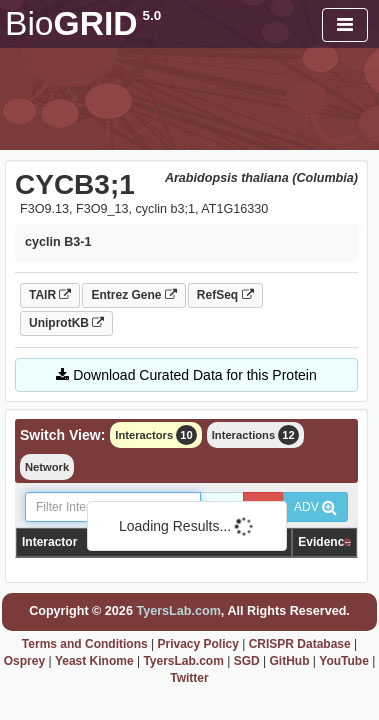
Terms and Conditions (85, 644)
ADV (315, 507)
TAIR (50, 295)
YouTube (344, 661)
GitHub (289, 661)
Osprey (24, 661)
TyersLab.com (178, 611)
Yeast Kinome (94, 661)
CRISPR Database (300, 644)
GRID (83, 23)
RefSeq (225, 295)
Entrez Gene (133, 295)
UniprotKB (66, 323)
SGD (247, 661)
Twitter (189, 678)
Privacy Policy (197, 644)
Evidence (324, 542)
